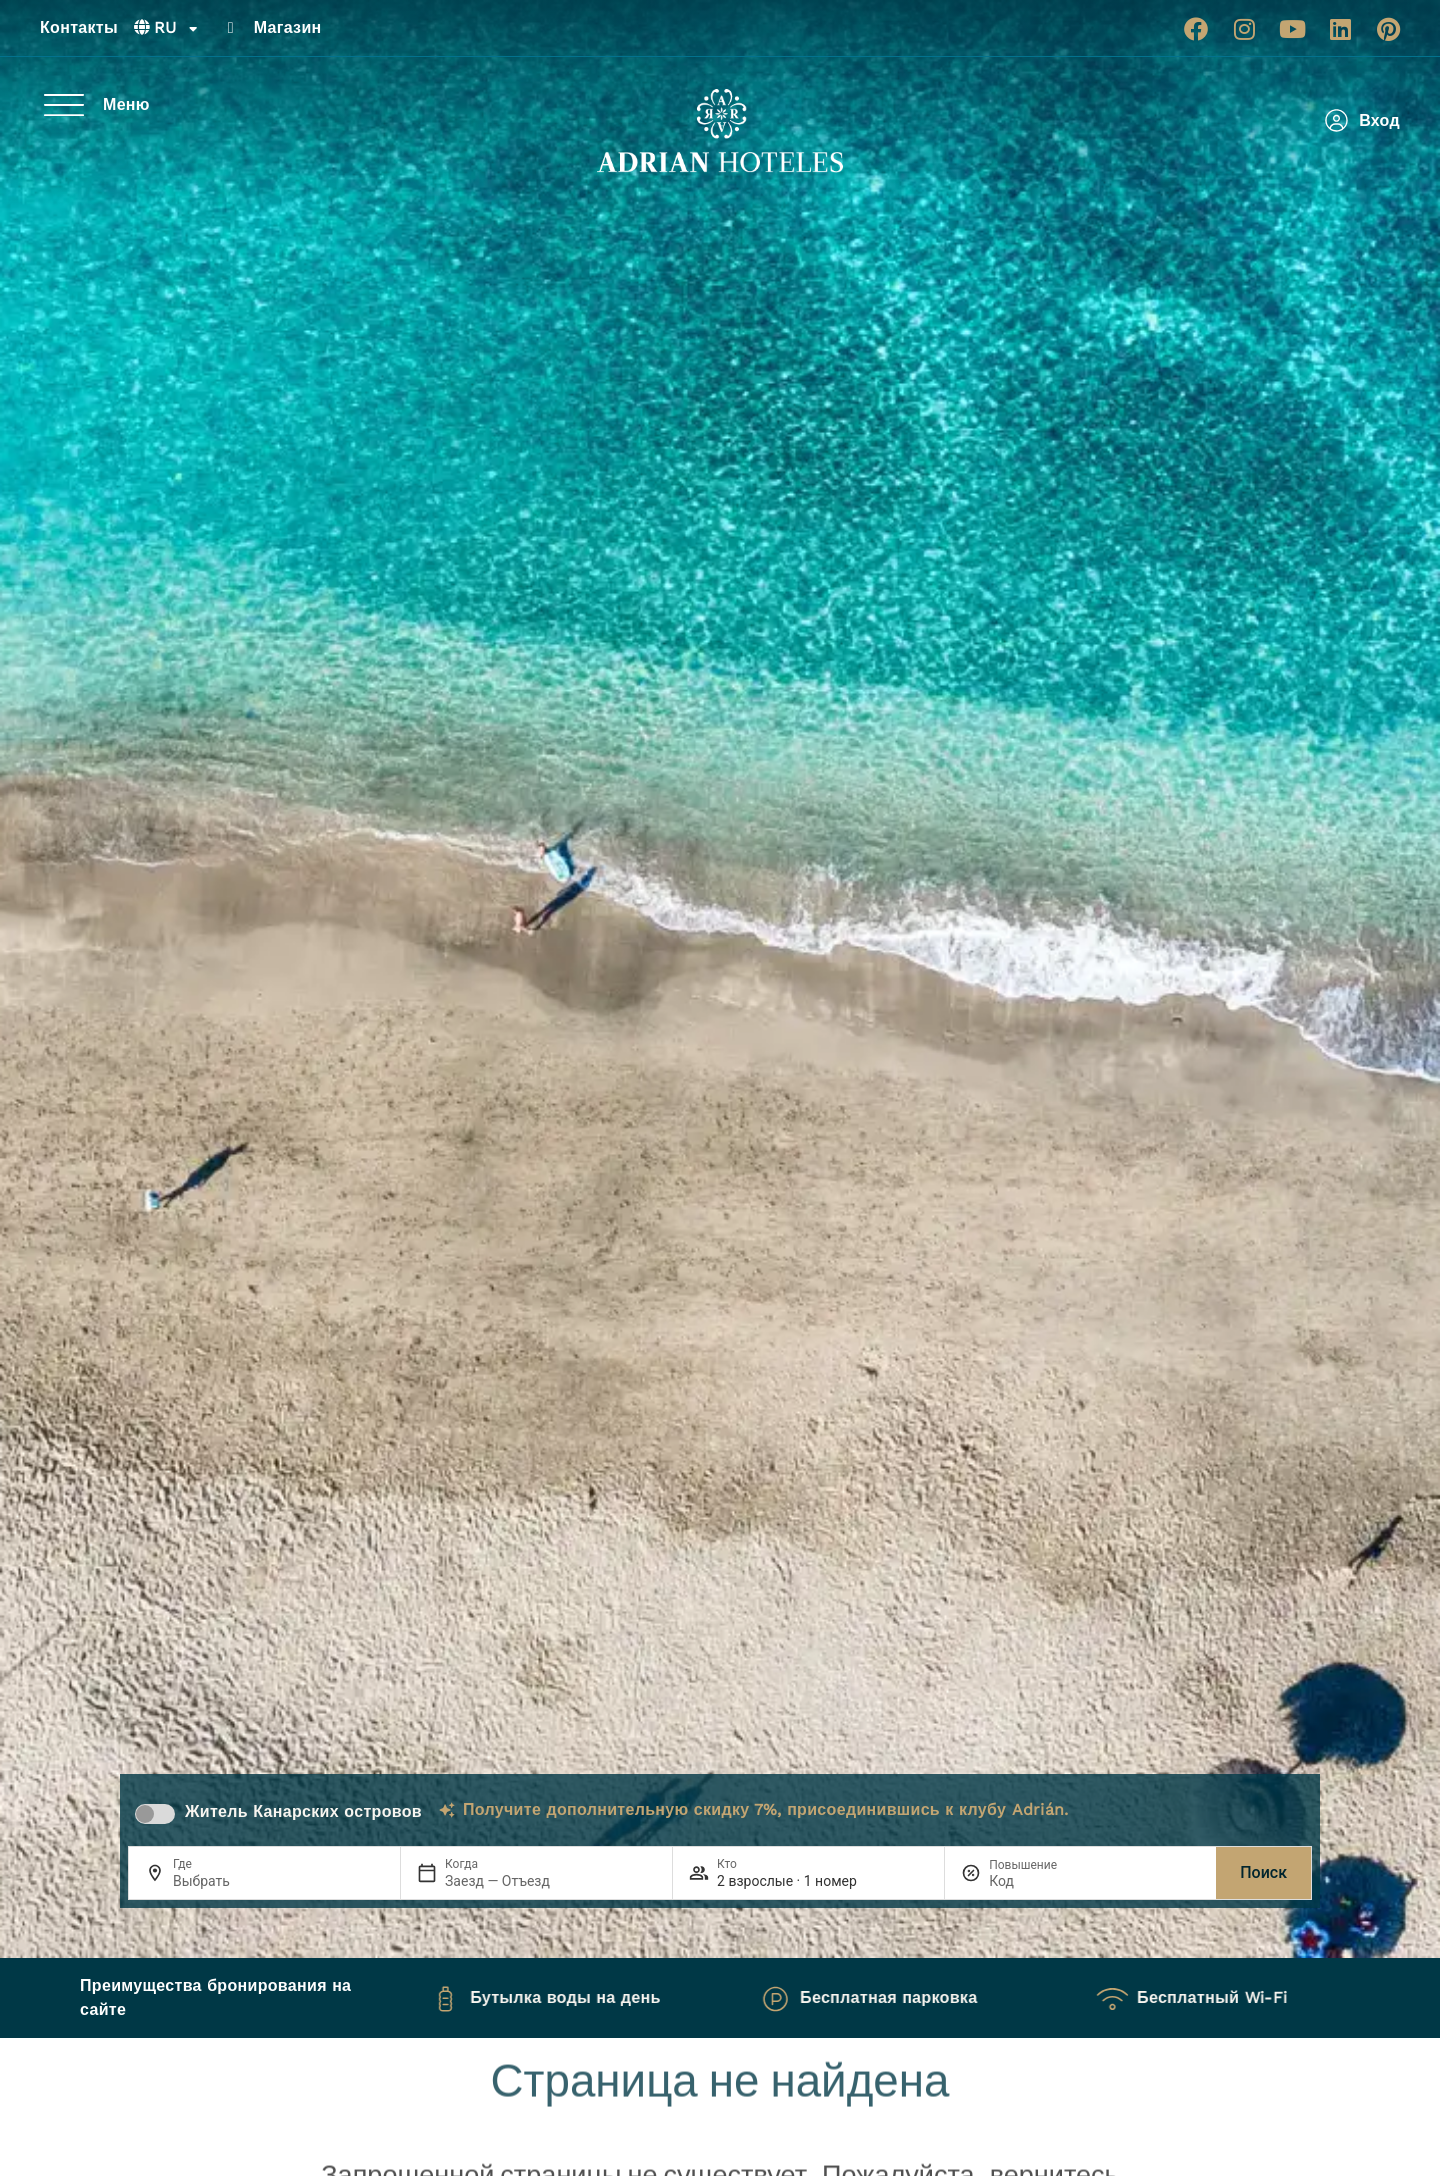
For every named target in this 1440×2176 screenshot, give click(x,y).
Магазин (288, 27)
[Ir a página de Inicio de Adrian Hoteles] (720, 131)
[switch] (155, 1814)
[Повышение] (1037, 1881)
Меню (126, 104)
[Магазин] (231, 28)
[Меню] (64, 105)
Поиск (1263, 1872)
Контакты (79, 27)
